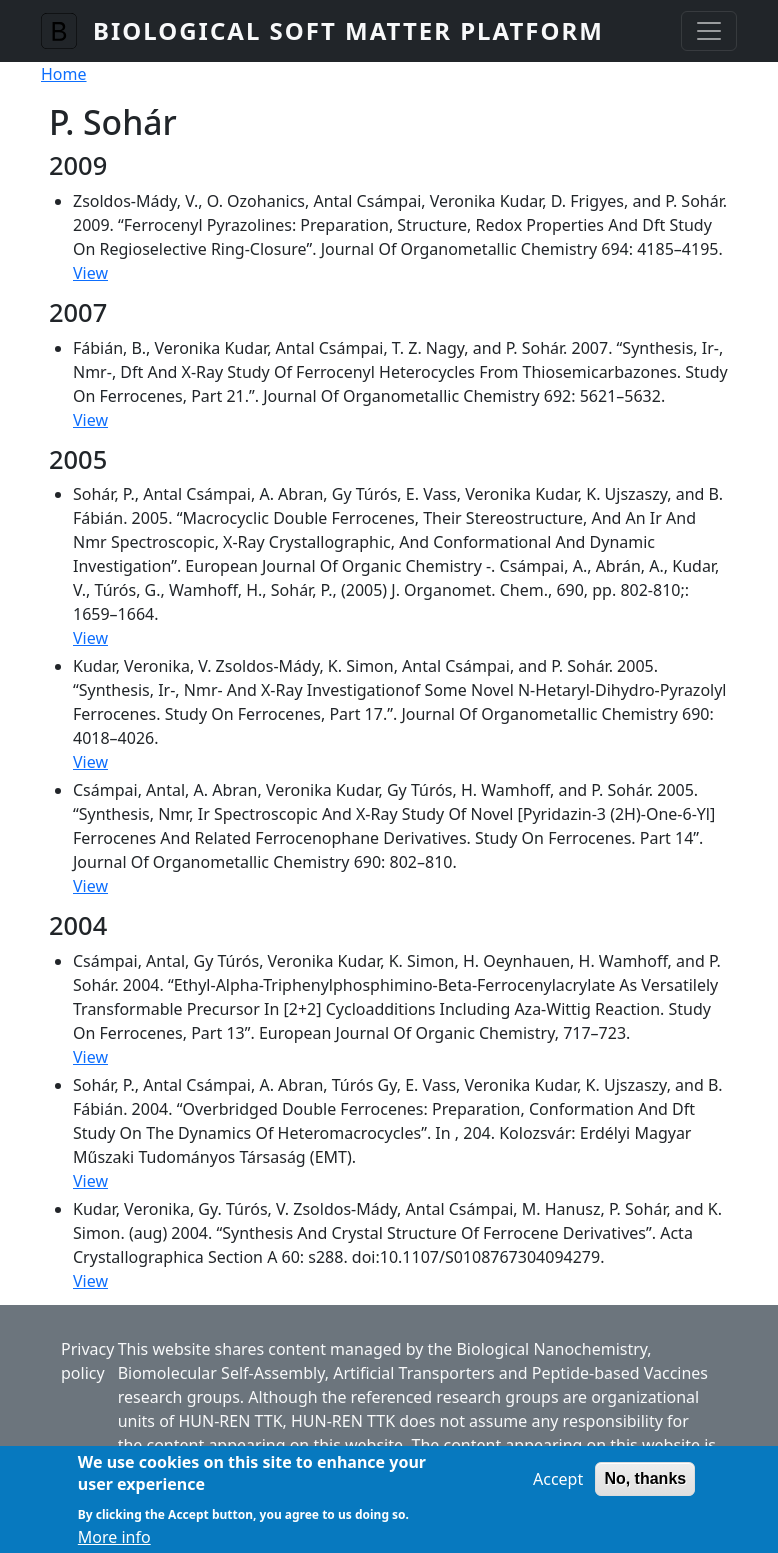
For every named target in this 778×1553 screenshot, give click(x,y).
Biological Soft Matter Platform (348, 30)
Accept (558, 1488)
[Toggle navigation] (709, 31)
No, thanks (645, 1487)
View (90, 273)
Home (64, 74)
